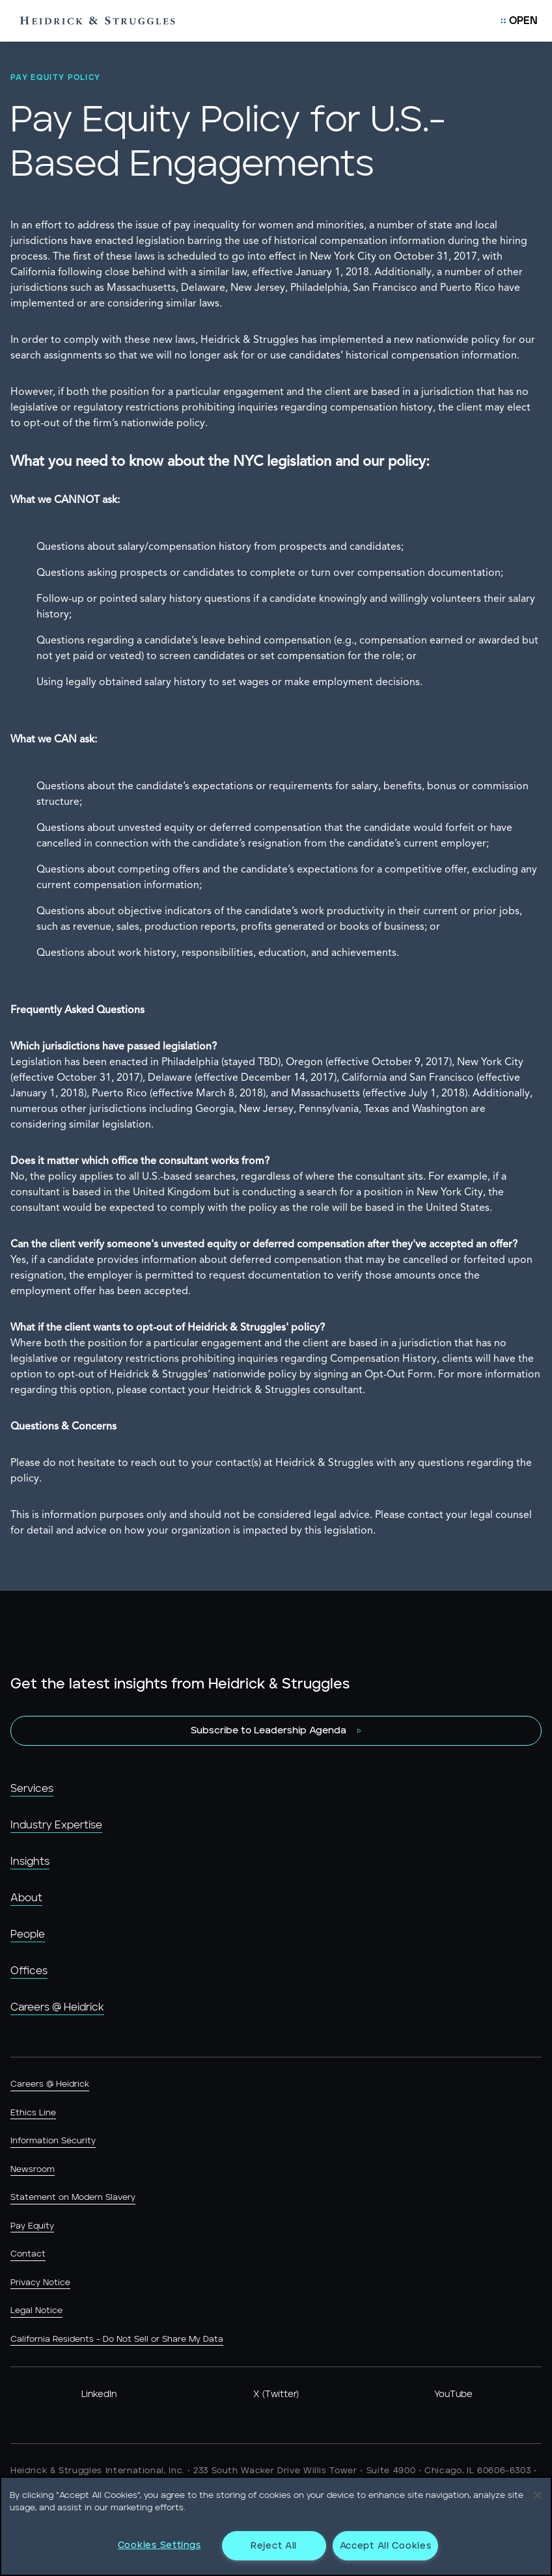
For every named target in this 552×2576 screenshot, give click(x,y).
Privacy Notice (40, 2283)
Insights (29, 1861)
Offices (29, 1971)
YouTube (453, 2394)
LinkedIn (99, 2394)
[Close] (537, 2495)
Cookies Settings (159, 2545)
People (27, 1934)
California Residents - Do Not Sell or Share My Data (116, 2339)
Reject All (274, 2546)
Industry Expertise (56, 1825)
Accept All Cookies (386, 2546)
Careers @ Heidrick (57, 2007)
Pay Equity (32, 2226)
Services (31, 1788)
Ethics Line (33, 2113)
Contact (28, 2254)
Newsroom (32, 2169)
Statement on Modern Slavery (72, 2197)
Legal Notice (36, 2311)
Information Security (53, 2141)
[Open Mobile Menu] (519, 21)
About (26, 1898)
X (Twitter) (276, 2394)
